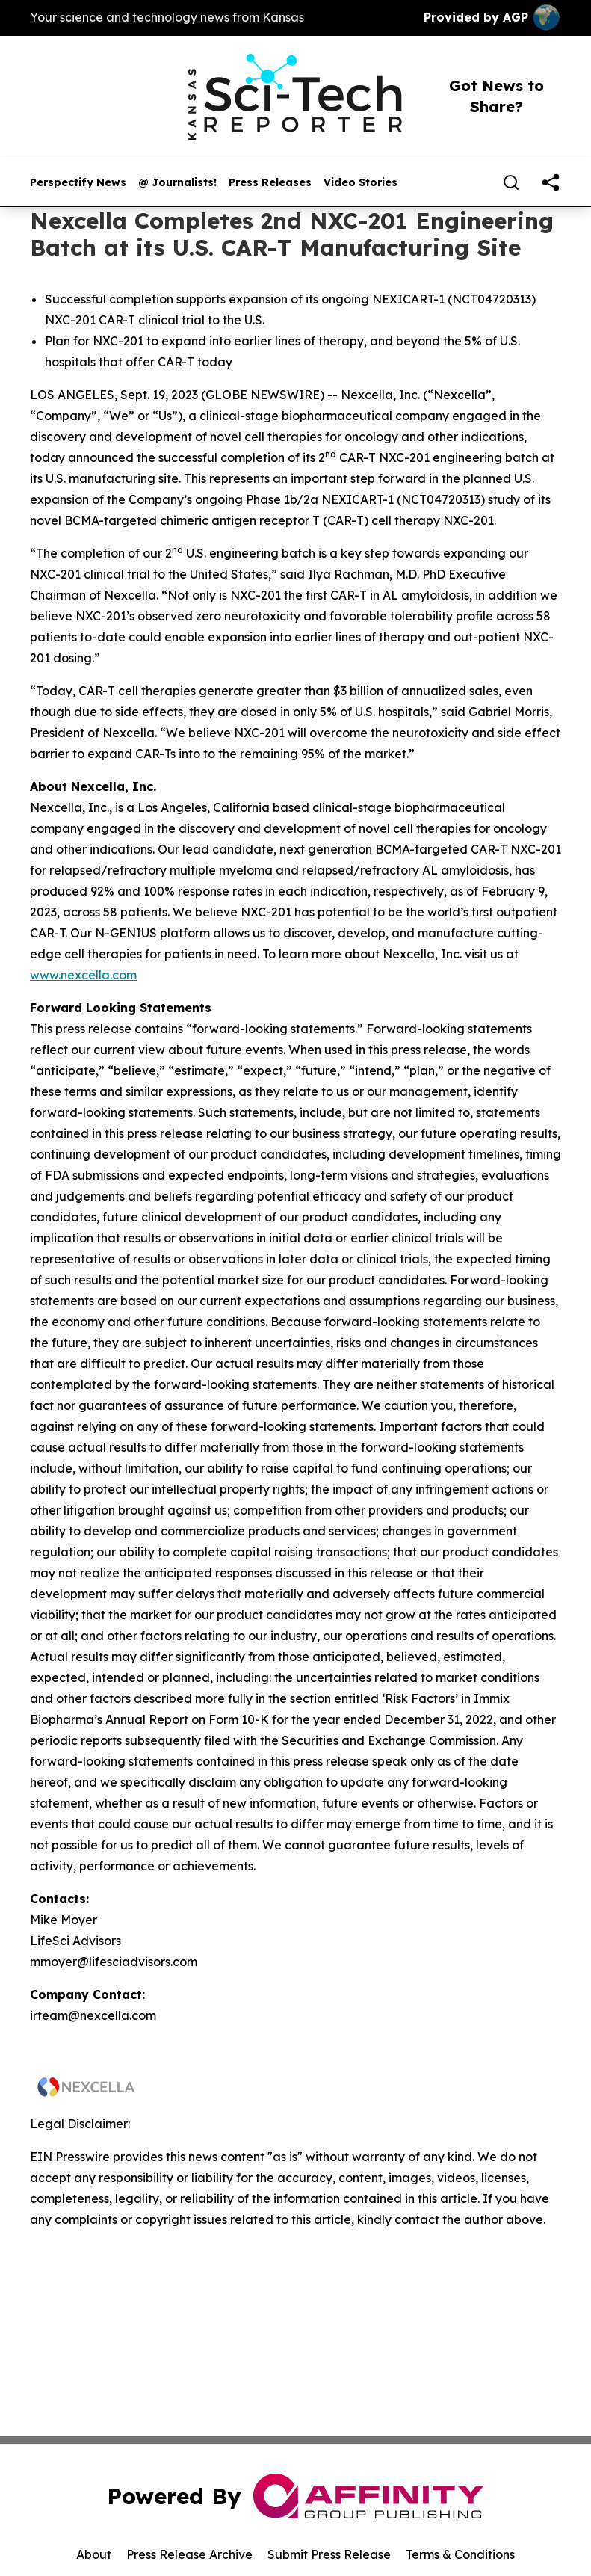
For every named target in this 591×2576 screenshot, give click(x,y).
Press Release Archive (189, 2554)
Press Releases (270, 182)
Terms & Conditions (460, 2554)
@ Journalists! (177, 182)
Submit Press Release (329, 2554)
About (93, 2554)
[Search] (511, 182)
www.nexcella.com (83, 974)
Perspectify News (78, 182)
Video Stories (360, 182)
